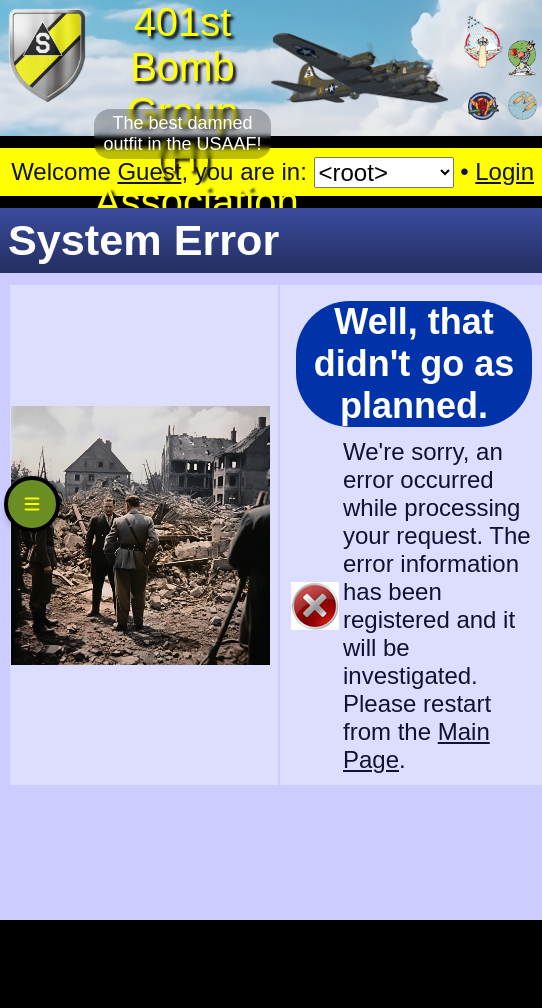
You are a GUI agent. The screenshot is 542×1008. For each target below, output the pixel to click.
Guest (149, 171)
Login (504, 171)
